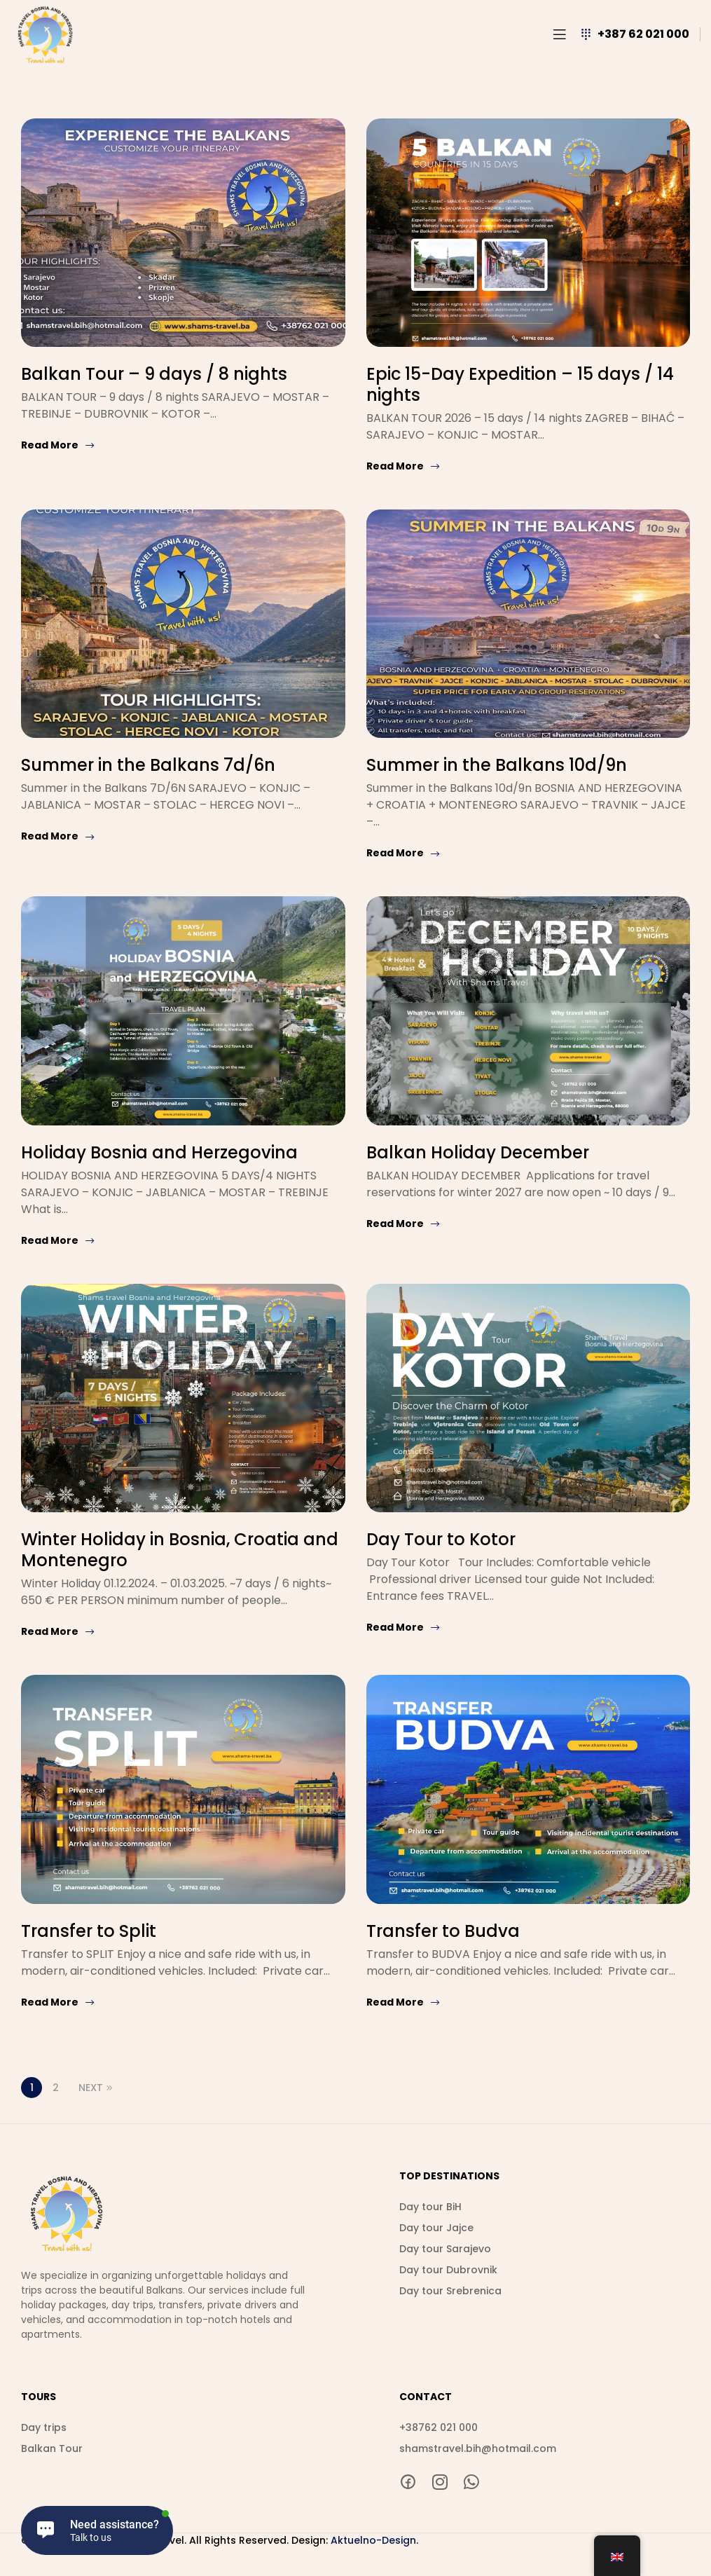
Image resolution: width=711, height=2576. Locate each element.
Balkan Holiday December (477, 1152)
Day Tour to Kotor (441, 1539)
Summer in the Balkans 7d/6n (148, 764)
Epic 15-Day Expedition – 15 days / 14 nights (520, 384)
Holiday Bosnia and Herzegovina (159, 1152)
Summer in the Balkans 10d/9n (496, 764)
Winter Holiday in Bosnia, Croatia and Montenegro (179, 1550)
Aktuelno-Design (373, 2540)
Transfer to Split (88, 1931)
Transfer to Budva (443, 1931)
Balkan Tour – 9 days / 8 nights (154, 373)
